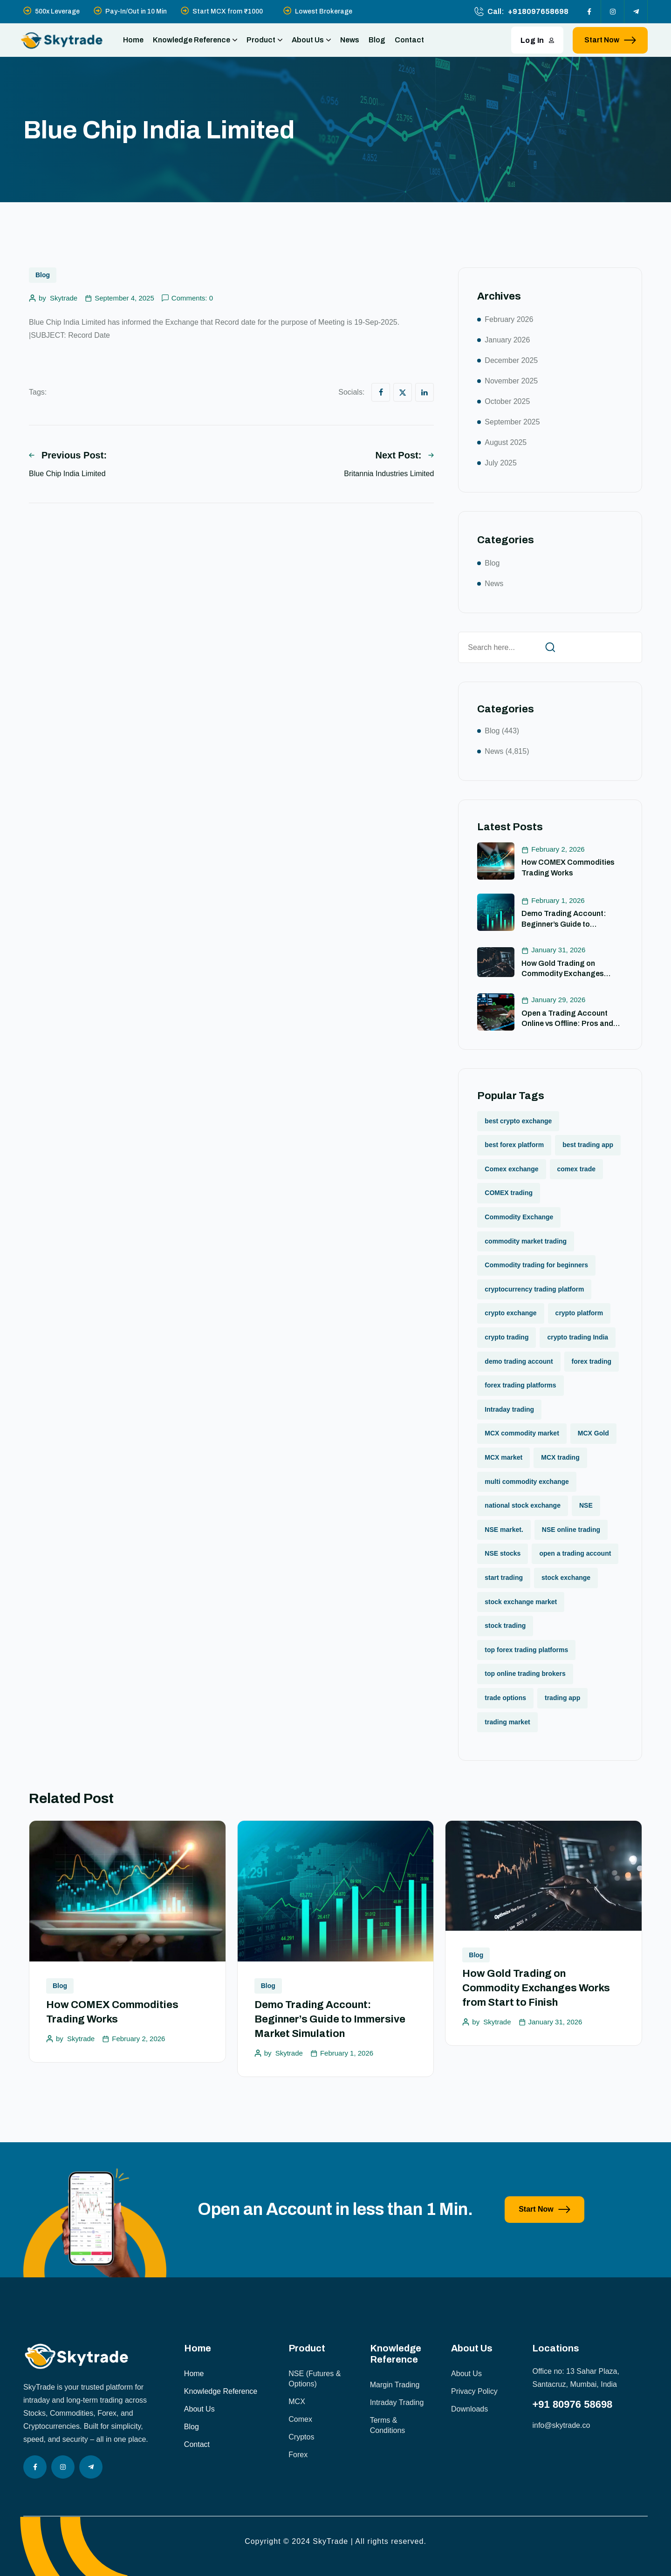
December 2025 (511, 360)
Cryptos (301, 2437)
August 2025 (506, 442)
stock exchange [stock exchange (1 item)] (565, 1577)
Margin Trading (395, 2385)
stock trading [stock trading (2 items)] (505, 1625)
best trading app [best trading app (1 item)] (587, 1144)
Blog (377, 40)
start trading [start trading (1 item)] (504, 1577)
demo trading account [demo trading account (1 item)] (519, 1361)
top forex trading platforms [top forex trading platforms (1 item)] (526, 1650)
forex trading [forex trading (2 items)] (592, 1361)
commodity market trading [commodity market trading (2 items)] (526, 1241)
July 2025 (501, 463)
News (349, 40)
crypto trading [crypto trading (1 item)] (506, 1337)
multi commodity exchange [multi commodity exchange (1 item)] (526, 1481)
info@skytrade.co (561, 2425)
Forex (298, 2455)
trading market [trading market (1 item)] (507, 1722)
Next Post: (404, 455)
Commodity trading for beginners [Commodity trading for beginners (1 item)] (536, 1265)
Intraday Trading (397, 2402)
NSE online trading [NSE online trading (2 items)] (571, 1529)
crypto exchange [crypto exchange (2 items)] (510, 1313)
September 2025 (512, 422)
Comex (300, 2419)
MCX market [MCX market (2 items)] (503, 1457)
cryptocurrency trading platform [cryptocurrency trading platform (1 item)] (534, 1289)
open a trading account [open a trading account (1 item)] (575, 1553)
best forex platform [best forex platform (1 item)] (514, 1144)
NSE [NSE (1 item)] (586, 1505)
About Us (311, 40)
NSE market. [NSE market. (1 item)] (504, 1529)
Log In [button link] (537, 40)
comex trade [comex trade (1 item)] (576, 1169)
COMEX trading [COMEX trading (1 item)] (509, 1192)
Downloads (469, 2409)
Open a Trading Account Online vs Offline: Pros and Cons (567, 1023)
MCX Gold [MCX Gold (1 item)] (593, 1433)
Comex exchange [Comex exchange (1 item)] (511, 1169)
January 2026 (507, 340)
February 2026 (509, 319)
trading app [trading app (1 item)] (562, 1697)
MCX (296, 2401)
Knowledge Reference (195, 40)
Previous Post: (68, 455)
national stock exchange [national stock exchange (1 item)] (523, 1505)
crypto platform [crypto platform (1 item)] (579, 1313)
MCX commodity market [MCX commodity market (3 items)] (522, 1433)
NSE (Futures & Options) (314, 2379)
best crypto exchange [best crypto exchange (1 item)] (518, 1121)
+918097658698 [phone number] (538, 11)
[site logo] (62, 40)
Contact (409, 40)
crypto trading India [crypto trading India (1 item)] (577, 1337)
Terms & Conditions (387, 2425)
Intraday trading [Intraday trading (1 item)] (509, 1409)
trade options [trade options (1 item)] (505, 1697)
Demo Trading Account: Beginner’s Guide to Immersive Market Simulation (571, 923)
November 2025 (511, 381)
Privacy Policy (474, 2391)
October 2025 (507, 401)
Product (264, 40)
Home (133, 40)
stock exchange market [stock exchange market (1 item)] (521, 1602)
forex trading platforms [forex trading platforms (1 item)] (520, 1385)
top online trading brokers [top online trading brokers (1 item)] (525, 1673)
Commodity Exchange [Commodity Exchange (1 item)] (519, 1217)
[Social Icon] (589, 11)
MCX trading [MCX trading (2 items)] (560, 1457)
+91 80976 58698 (572, 2404)
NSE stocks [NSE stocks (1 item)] (502, 1553)
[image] (94, 2275)
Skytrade (63, 298)
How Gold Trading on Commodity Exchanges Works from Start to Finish (567, 973)
